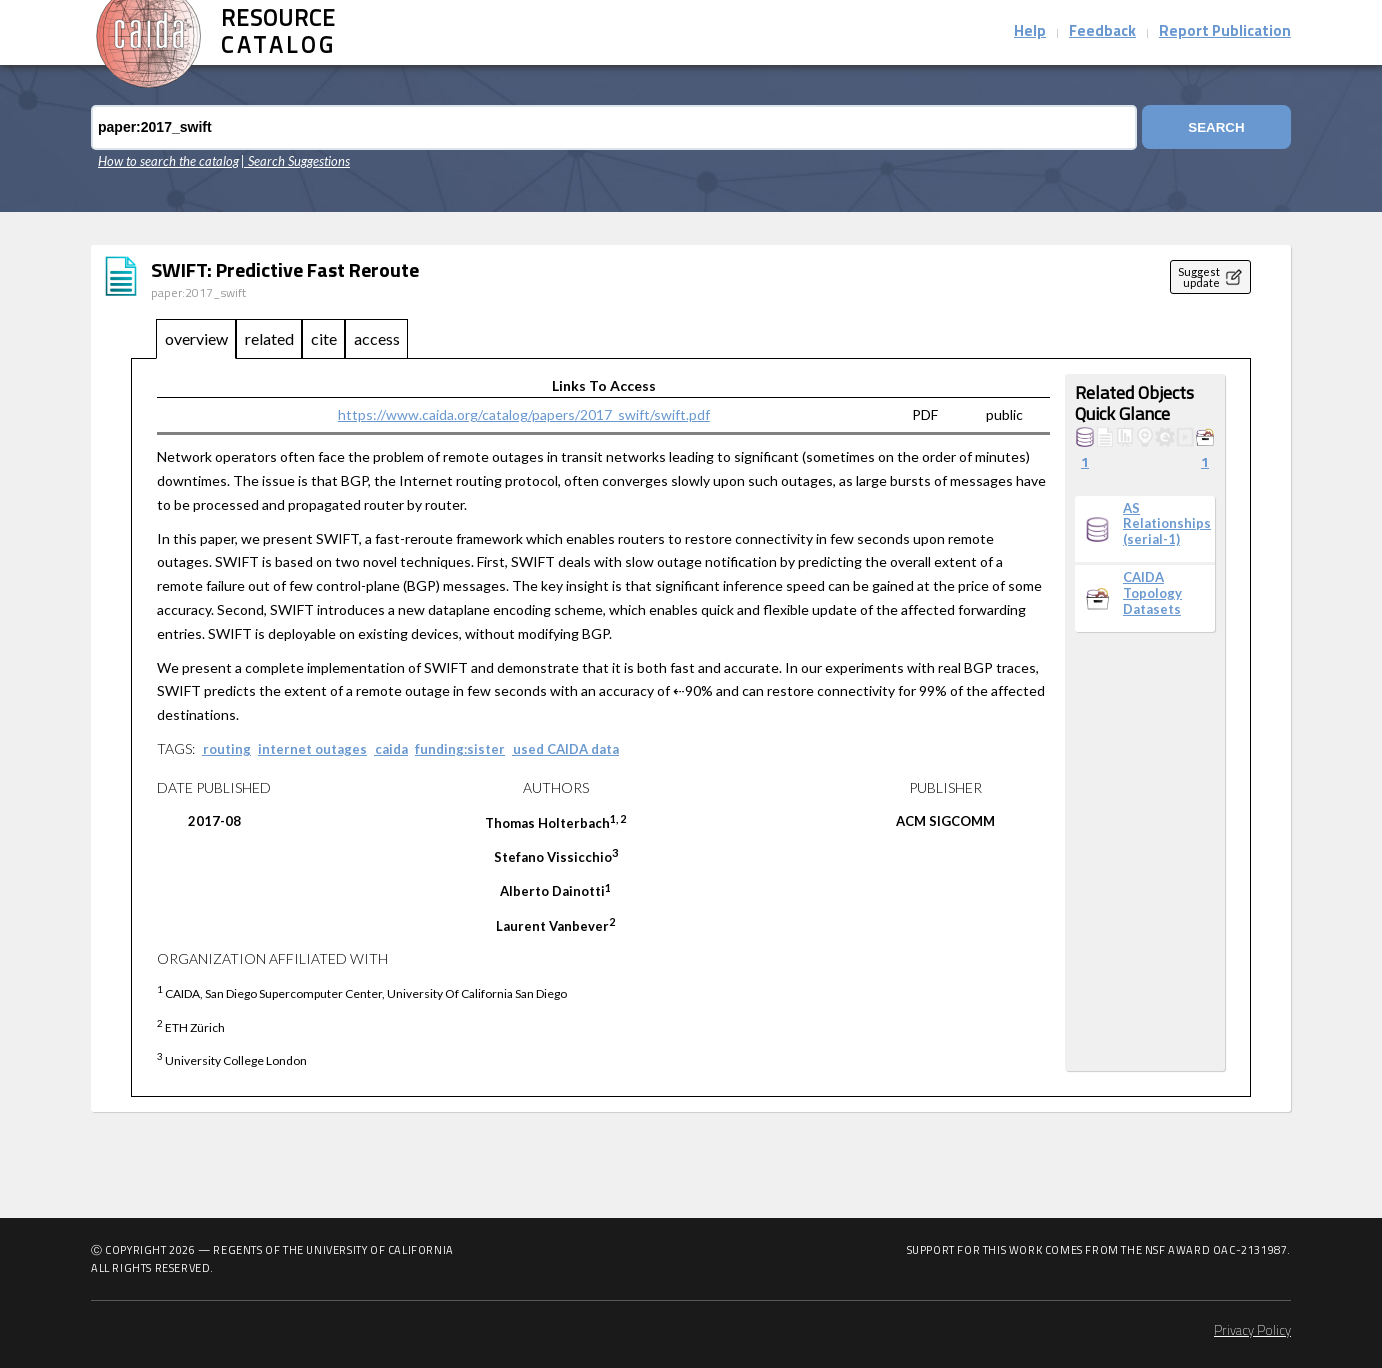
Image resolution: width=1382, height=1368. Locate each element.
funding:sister (460, 749)
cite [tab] (324, 338)
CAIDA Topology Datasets (1152, 593)
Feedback (1102, 32)
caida (391, 749)
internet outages (312, 749)
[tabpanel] (691, 728)
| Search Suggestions (295, 161)
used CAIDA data (566, 749)
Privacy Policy (1252, 1331)
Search (1215, 127)
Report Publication (1225, 32)
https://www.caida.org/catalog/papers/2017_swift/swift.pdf (524, 414)
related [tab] (269, 338)
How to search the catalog (168, 161)
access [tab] (377, 338)
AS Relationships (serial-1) (1167, 524)
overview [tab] (196, 338)
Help (1030, 32)
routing (227, 749)
